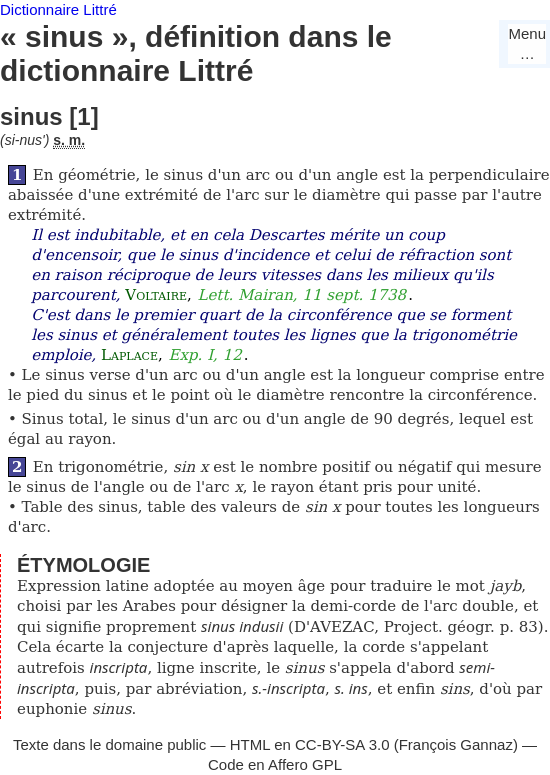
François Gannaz (456, 744)
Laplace (129, 355)
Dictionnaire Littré (58, 9)
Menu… (527, 43)
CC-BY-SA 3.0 (342, 744)
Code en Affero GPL (275, 764)
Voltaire (156, 295)
